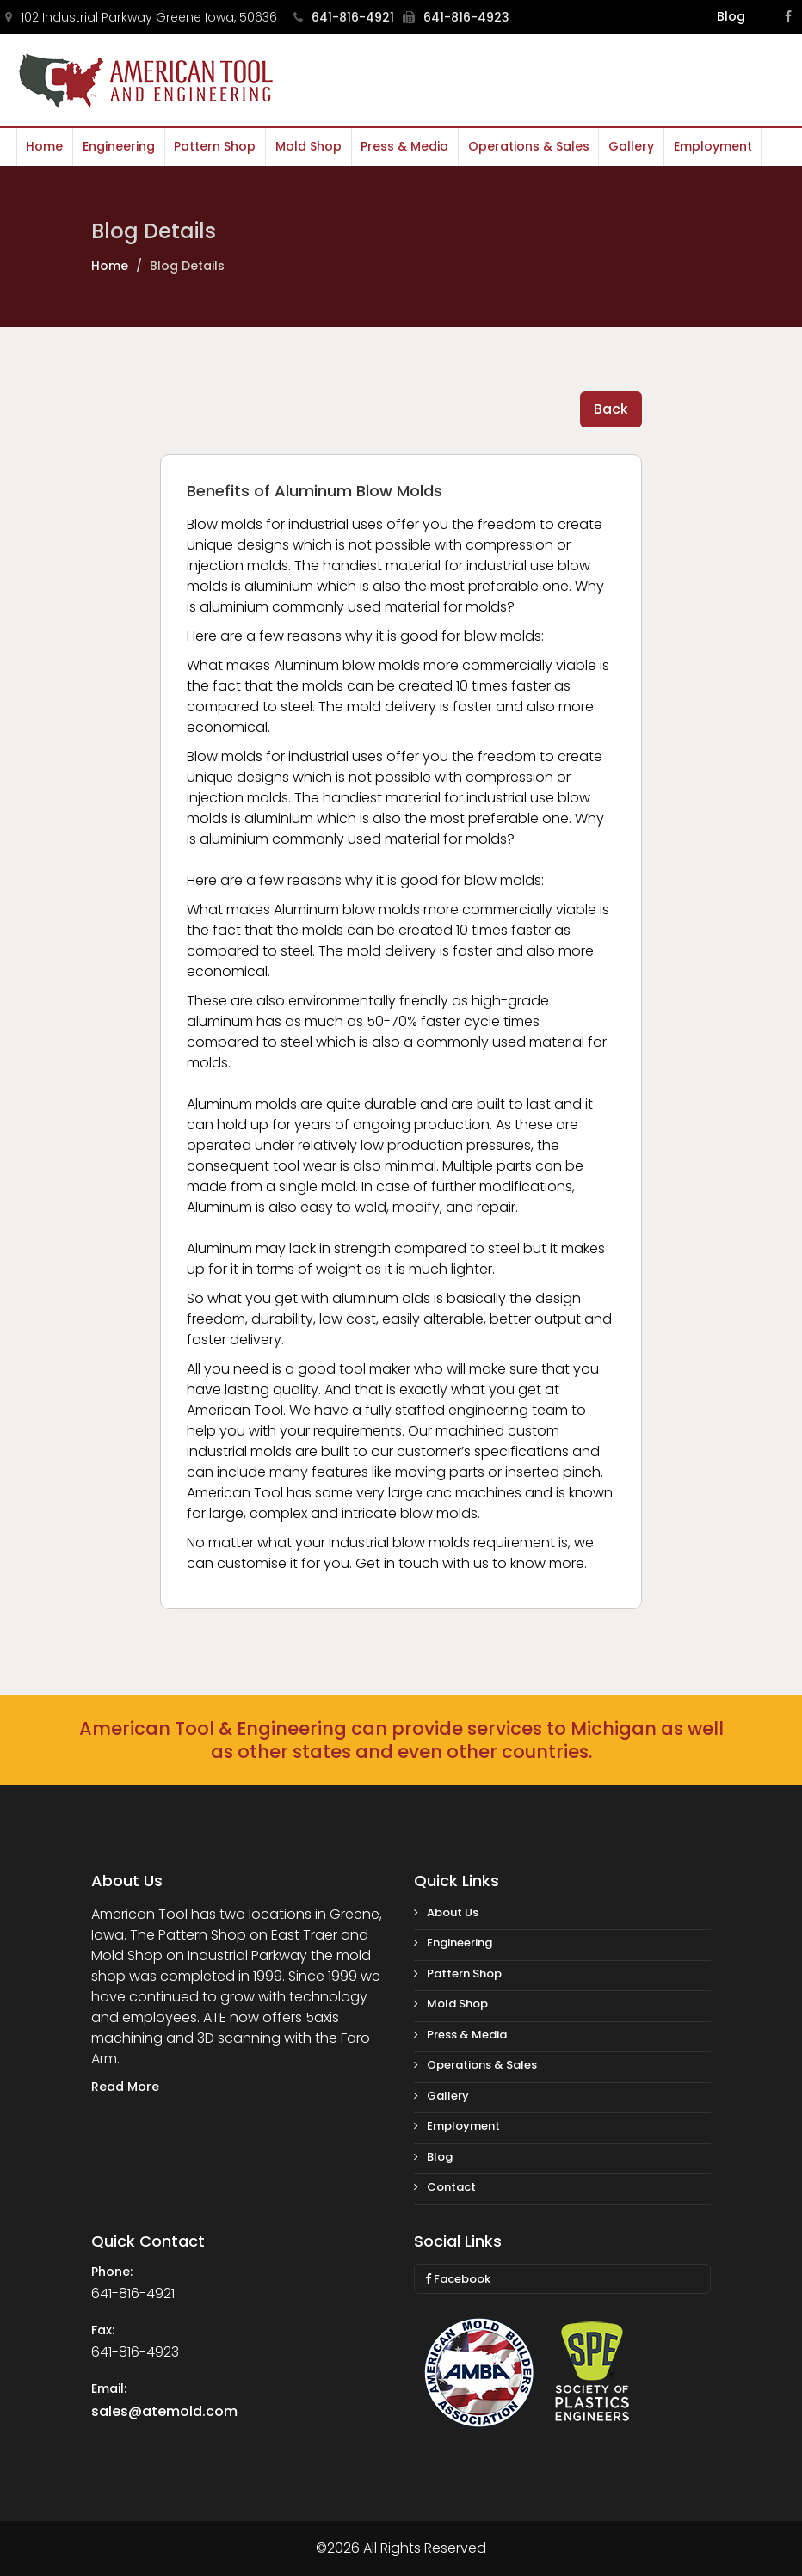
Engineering (118, 146)
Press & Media (403, 146)
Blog (731, 16)
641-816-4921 (343, 17)
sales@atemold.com (164, 2411)
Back (611, 409)
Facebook (457, 2279)
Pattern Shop (215, 146)
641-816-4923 (456, 17)
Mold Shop (308, 146)
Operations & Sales (527, 146)
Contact (445, 2187)
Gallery (630, 146)
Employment (711, 146)
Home (44, 146)
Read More (125, 2086)
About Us (446, 1912)
